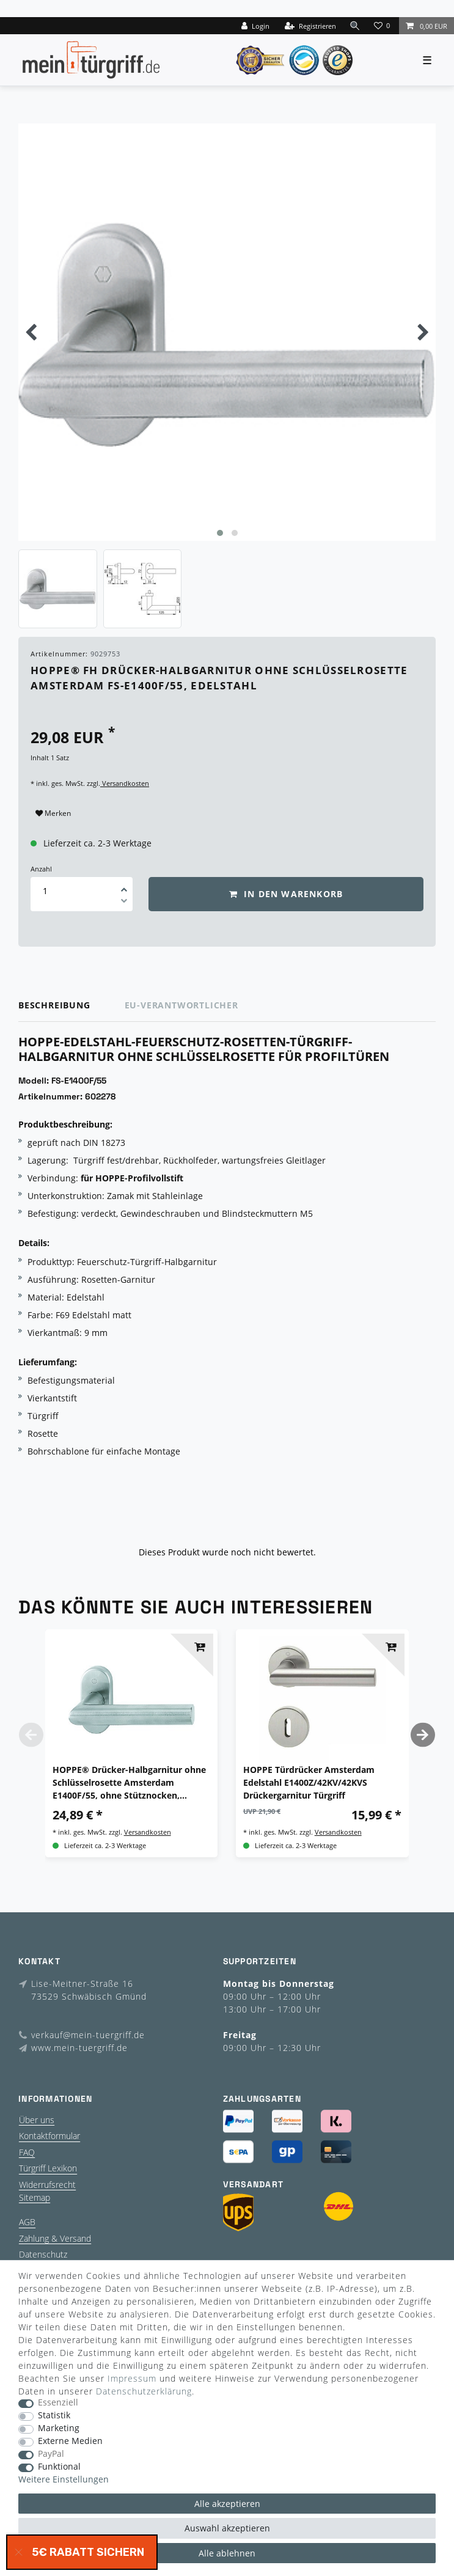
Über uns (36, 2120)
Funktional (59, 2467)
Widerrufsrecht (47, 2184)
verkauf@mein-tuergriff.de (88, 2035)
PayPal (51, 2454)
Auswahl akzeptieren (227, 2528)
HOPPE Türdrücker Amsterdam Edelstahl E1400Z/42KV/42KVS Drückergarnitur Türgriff (309, 1782)
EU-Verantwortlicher (181, 1005)
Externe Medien (70, 2441)
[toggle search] (355, 25)
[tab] (71, 1005)
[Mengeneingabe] (45, 891)
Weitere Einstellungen (63, 2480)
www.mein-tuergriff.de (79, 2047)
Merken (53, 813)
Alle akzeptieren (227, 2503)
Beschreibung (54, 1005)
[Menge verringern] (124, 902)
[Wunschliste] (383, 25)
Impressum (132, 2378)
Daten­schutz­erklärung (144, 2391)
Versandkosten (124, 783)
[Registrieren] (310, 25)
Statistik (54, 2415)
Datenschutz (43, 2254)
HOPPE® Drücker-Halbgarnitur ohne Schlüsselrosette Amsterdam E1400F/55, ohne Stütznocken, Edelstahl (129, 1783)
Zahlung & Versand (55, 2238)
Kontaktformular (49, 2135)
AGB (27, 2222)
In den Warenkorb (286, 894)
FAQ (27, 2152)
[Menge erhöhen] (124, 885)
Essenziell (58, 2403)
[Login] (255, 25)
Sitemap (34, 2197)
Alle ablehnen (227, 2553)
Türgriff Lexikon (48, 2168)
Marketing (58, 2428)
